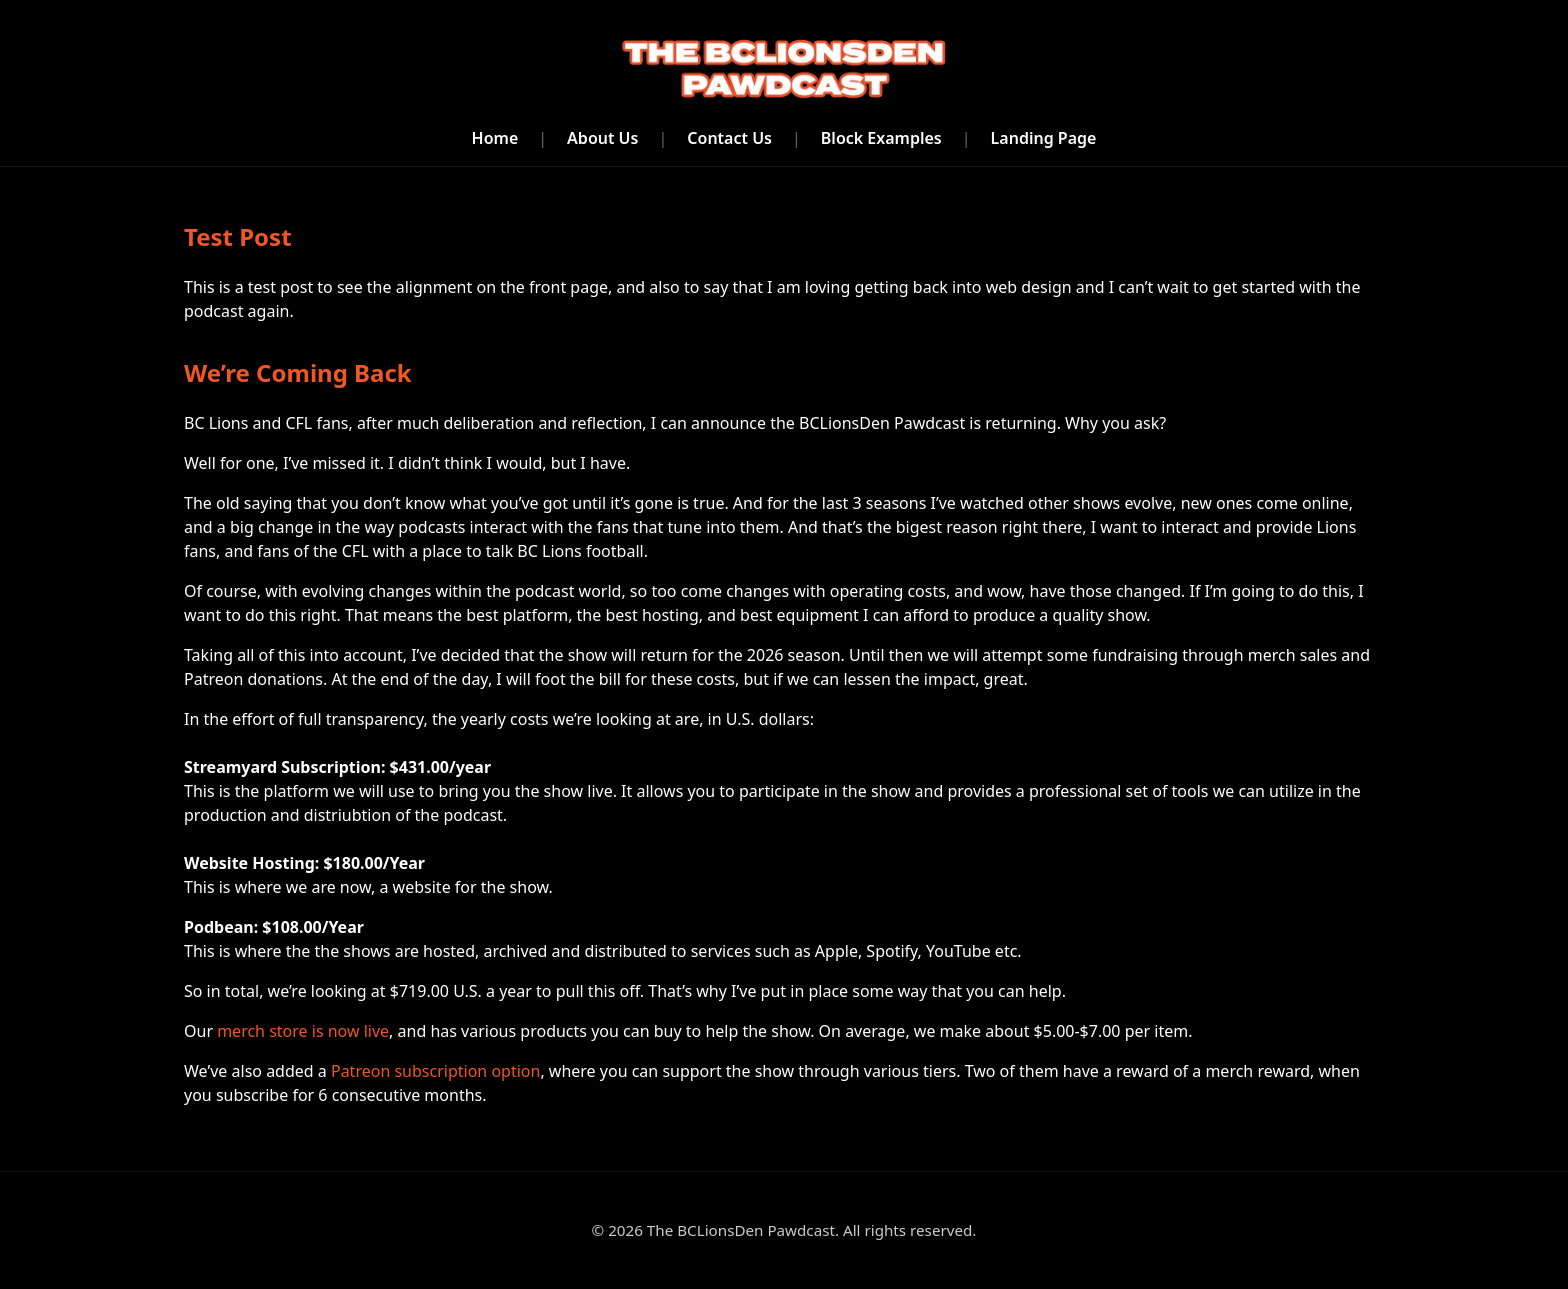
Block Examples (881, 138)
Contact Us (729, 138)
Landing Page (1044, 138)
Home (495, 138)
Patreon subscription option (435, 1071)
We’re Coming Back (298, 372)
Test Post (238, 236)
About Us (602, 138)
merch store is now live (303, 1031)
